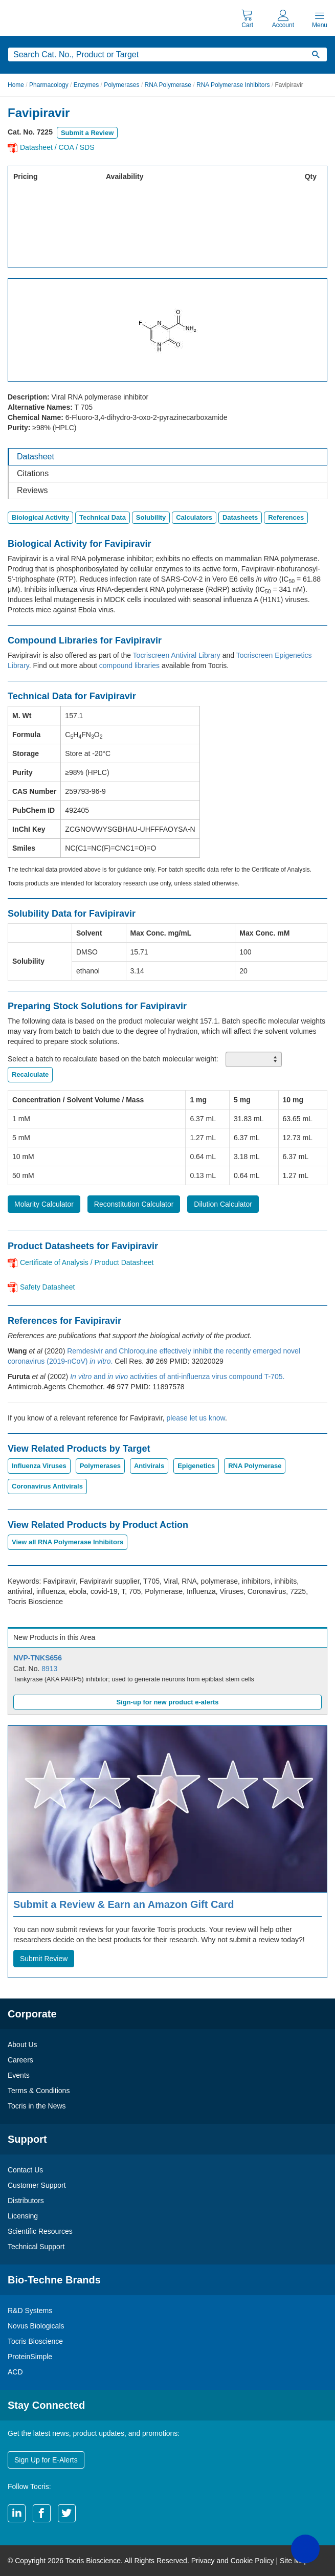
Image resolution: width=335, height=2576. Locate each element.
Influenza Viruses (39, 1466)
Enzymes (86, 84)
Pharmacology (49, 84)
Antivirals (149, 1466)
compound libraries (129, 665)
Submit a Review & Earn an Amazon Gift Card (123, 1904)
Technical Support (36, 2246)
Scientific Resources (40, 2231)
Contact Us (25, 2170)
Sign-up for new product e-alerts (167, 1702)
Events (19, 2075)
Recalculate (30, 1074)
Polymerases (121, 84)
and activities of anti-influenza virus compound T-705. (177, 1376)
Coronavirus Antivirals (47, 1486)
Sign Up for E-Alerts (46, 2460)
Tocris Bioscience (35, 2341)
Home (16, 84)
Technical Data (102, 517)
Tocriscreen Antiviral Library (176, 655)
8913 (49, 1668)
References (286, 517)
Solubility (151, 517)
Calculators (194, 517)
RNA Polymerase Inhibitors (233, 84)
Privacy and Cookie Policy (232, 2561)
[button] (305, 2549)
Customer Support (37, 2185)
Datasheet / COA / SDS (57, 147)
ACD (15, 2372)
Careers (20, 2060)
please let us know (195, 1418)
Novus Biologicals (36, 2326)
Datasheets (240, 517)
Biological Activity (40, 517)
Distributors (26, 2200)
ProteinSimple (30, 2356)
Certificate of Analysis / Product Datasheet (86, 1262)
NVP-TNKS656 (37, 1658)
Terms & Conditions (39, 2090)
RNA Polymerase (168, 84)
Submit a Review (87, 133)
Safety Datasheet (47, 1287)
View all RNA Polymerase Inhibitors (67, 1542)
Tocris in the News (37, 2106)
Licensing (23, 2216)
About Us (22, 2044)
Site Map (294, 2561)
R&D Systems (30, 2310)
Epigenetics (196, 1466)
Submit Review (44, 1959)
